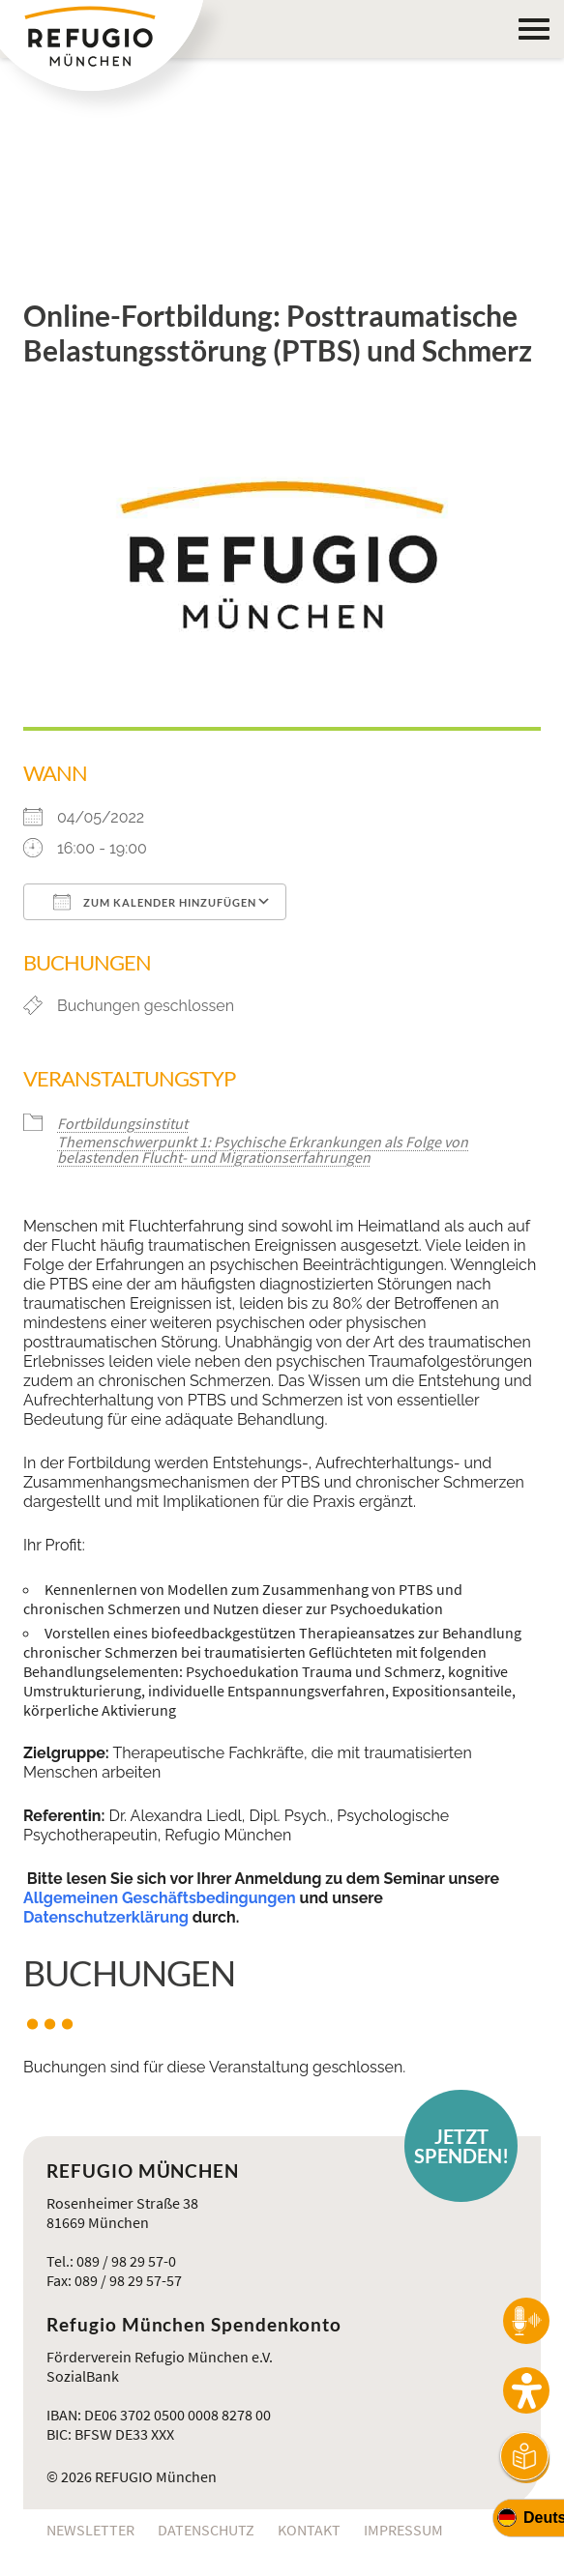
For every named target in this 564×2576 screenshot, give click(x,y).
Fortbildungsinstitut (122, 1123)
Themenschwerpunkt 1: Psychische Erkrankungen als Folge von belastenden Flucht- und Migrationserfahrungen (262, 1149)
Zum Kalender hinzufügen (154, 902)
